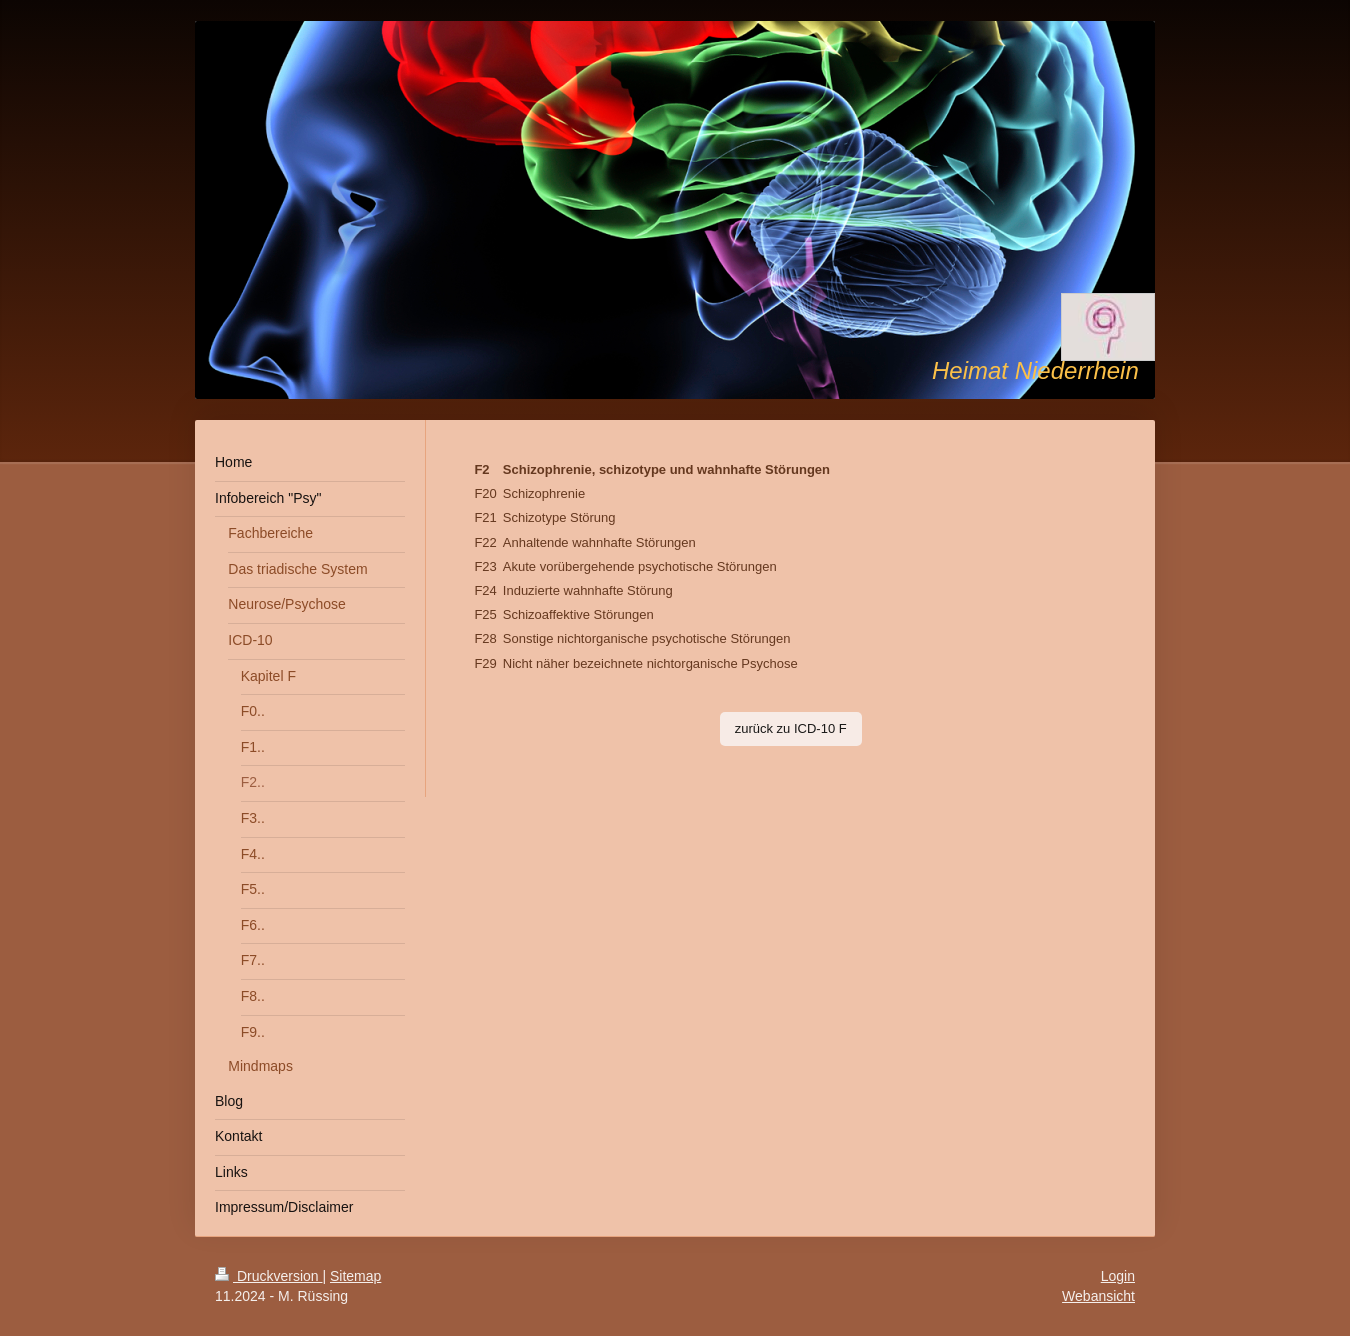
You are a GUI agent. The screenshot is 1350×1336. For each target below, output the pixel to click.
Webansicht (1098, 1296)
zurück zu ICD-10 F (791, 728)
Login (1118, 1276)
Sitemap (355, 1276)
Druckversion (268, 1276)
